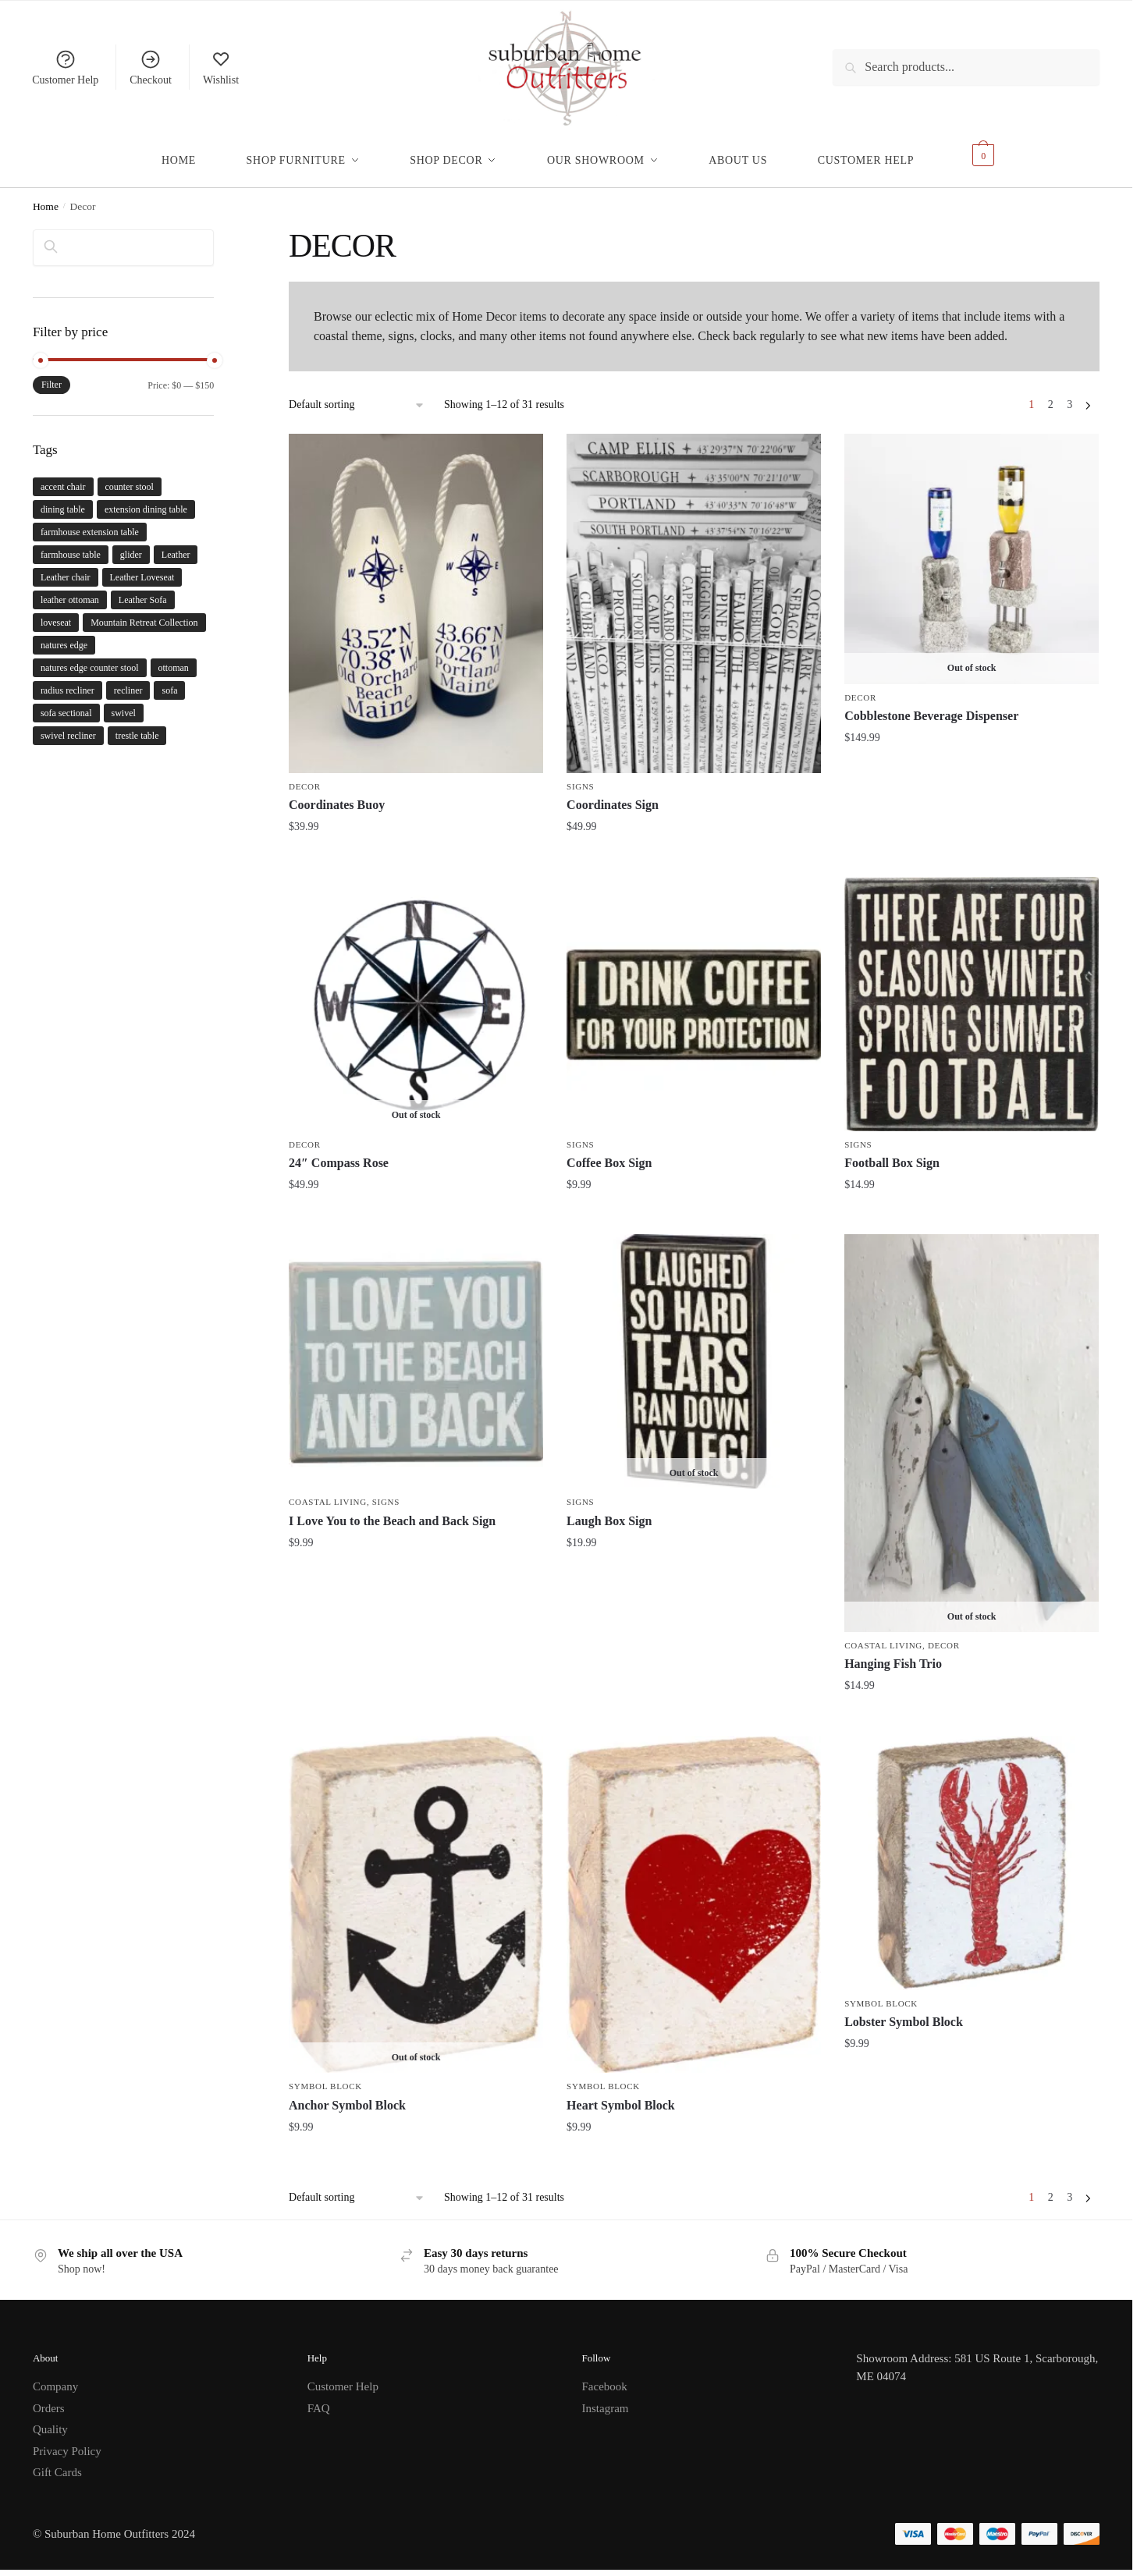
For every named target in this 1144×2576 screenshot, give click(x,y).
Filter (51, 375)
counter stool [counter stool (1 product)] (129, 477)
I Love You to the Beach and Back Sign (392, 1511)
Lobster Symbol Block (903, 2012)
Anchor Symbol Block (347, 2095)
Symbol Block (325, 2076)
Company (55, 2377)
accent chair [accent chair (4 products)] (63, 477)
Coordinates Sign (613, 795)
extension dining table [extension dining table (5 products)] (146, 500)
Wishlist (221, 67)
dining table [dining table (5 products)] (63, 500)
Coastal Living (328, 1492)
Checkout (151, 67)
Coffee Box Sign (609, 1153)
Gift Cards (57, 2463)
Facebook (604, 2377)
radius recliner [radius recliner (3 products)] (67, 681)
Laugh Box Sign (609, 1511)
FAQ (318, 2399)
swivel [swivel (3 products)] (124, 703)
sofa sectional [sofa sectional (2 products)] (66, 703)
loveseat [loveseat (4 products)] (56, 613)
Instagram (605, 2399)
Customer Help (65, 67)
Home (46, 197)
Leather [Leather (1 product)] (176, 545)
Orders (49, 2399)
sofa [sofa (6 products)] (169, 681)
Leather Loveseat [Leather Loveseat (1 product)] (142, 567)
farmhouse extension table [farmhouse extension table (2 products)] (90, 522)
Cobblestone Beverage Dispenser (931, 706)
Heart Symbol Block (621, 2095)
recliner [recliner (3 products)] (128, 681)
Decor (305, 777)
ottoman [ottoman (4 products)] (173, 658)
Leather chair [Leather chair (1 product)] (66, 567)
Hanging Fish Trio (893, 1654)
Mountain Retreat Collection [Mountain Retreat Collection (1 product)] (144, 613)
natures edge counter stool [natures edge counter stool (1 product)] (90, 658)
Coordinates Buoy (337, 795)
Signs (580, 777)
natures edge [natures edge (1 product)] (64, 635)
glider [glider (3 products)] (131, 545)
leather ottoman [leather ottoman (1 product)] (70, 590)
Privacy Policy (67, 2442)
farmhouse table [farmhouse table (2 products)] (71, 545)
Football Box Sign (892, 1153)
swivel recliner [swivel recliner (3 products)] (68, 726)
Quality (50, 2420)
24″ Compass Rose (339, 1153)
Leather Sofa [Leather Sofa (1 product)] (143, 590)
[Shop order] (357, 396)
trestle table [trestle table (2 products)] (137, 726)
